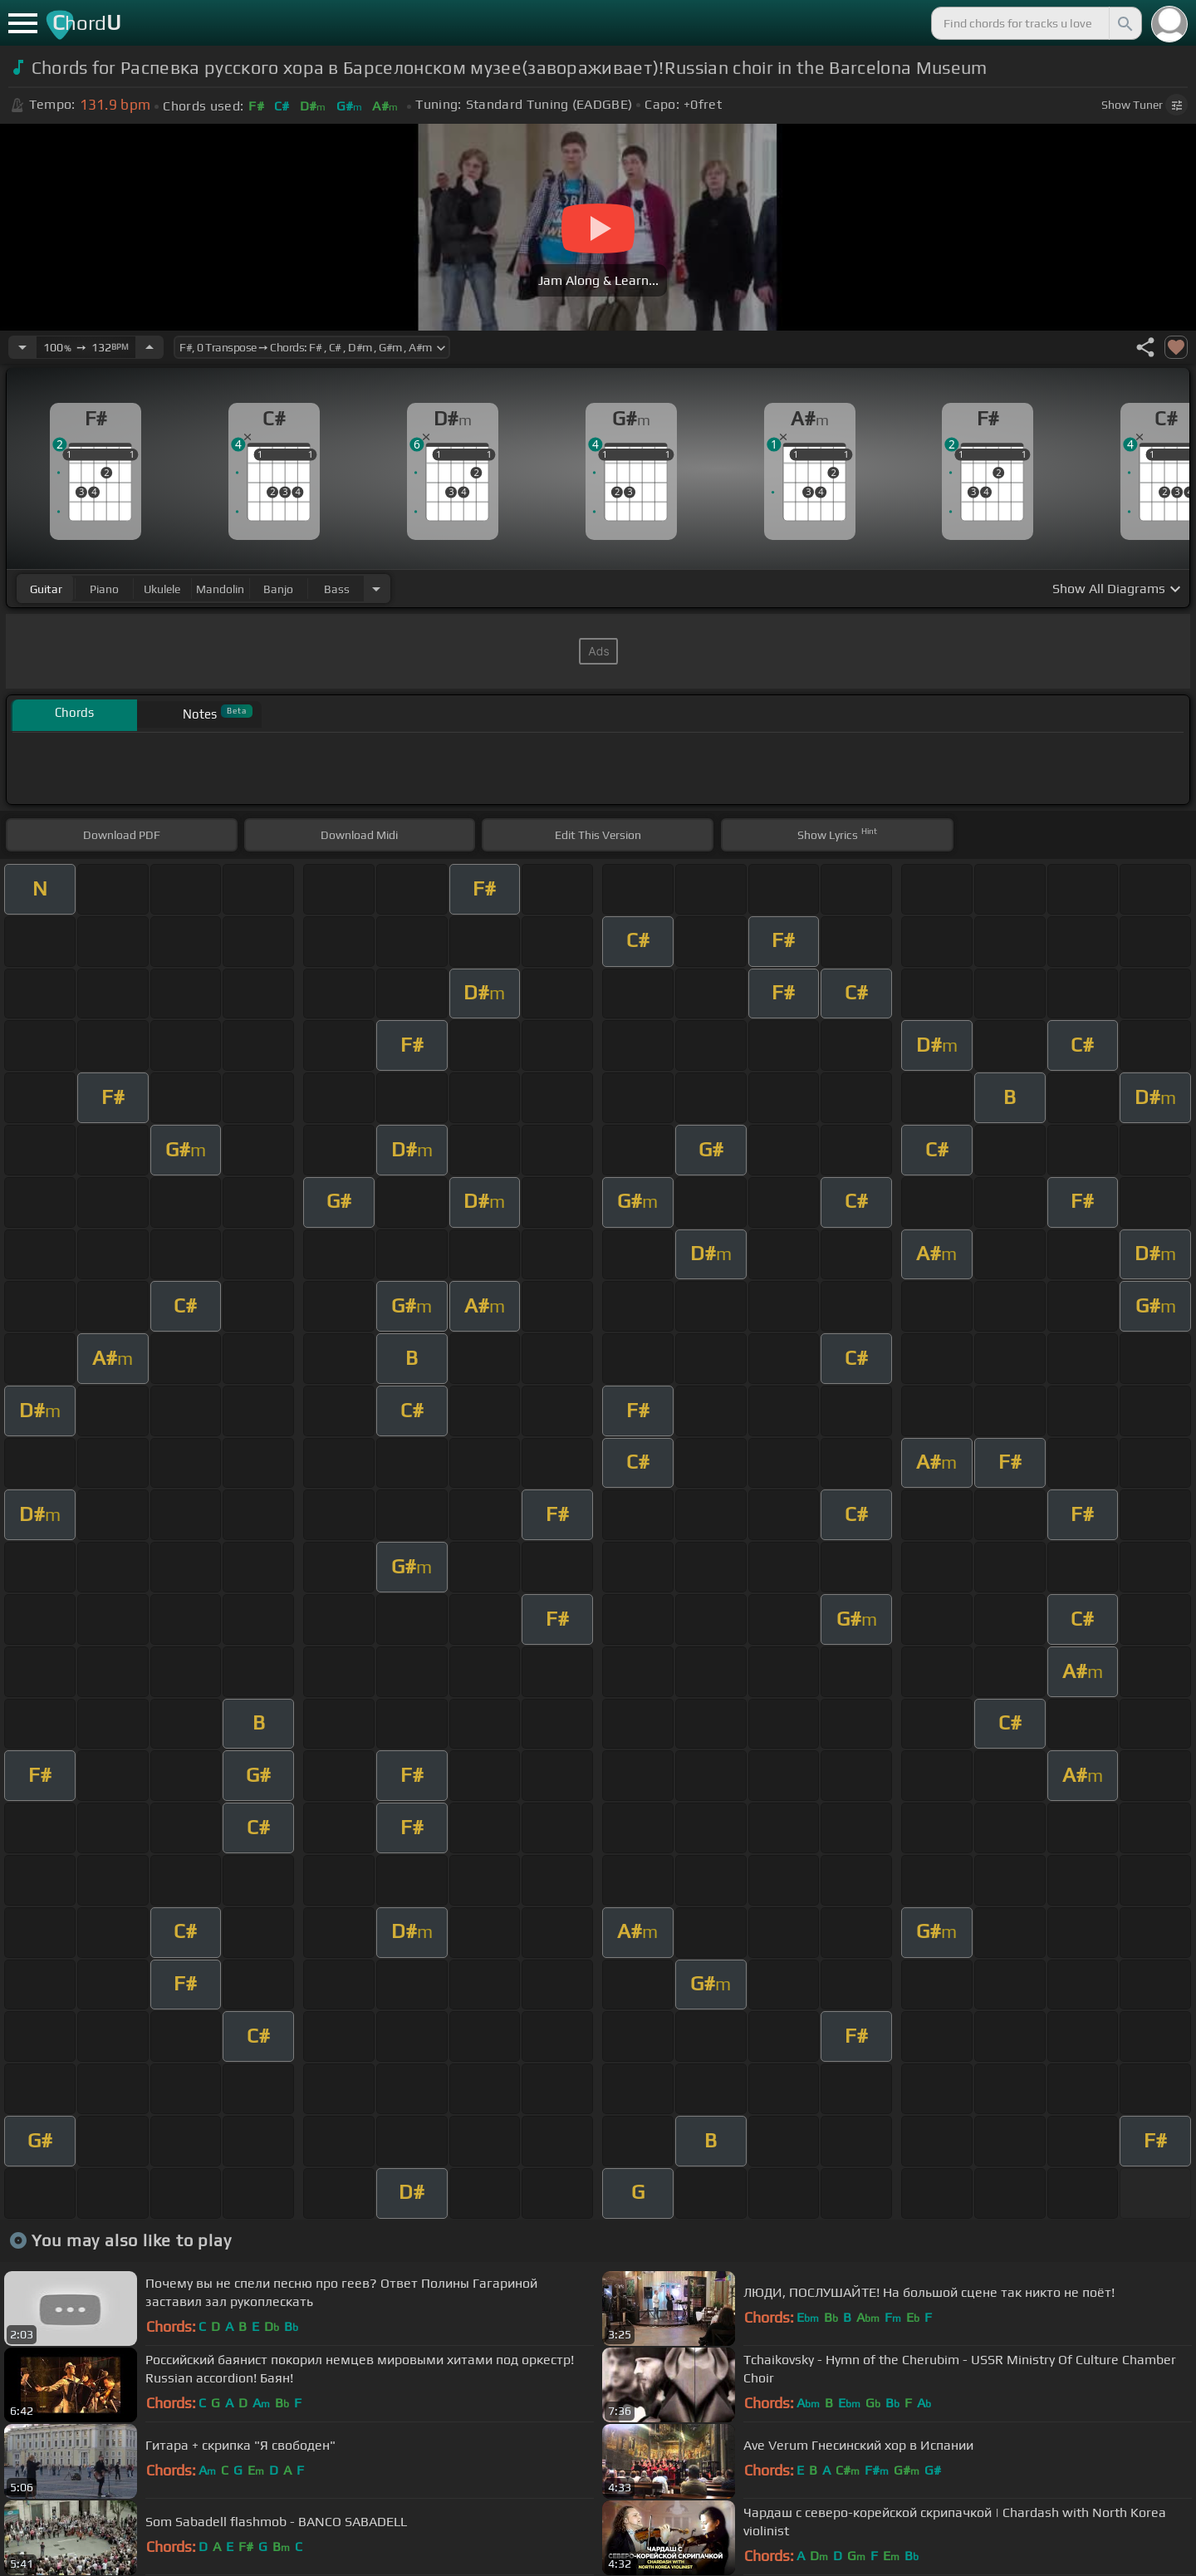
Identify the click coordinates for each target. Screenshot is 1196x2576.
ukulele (162, 589)
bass (337, 589)
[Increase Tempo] (149, 347)
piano (104, 589)
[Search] (1124, 23)
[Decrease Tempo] (22, 347)
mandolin (220, 589)
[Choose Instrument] (376, 588)
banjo (278, 589)
